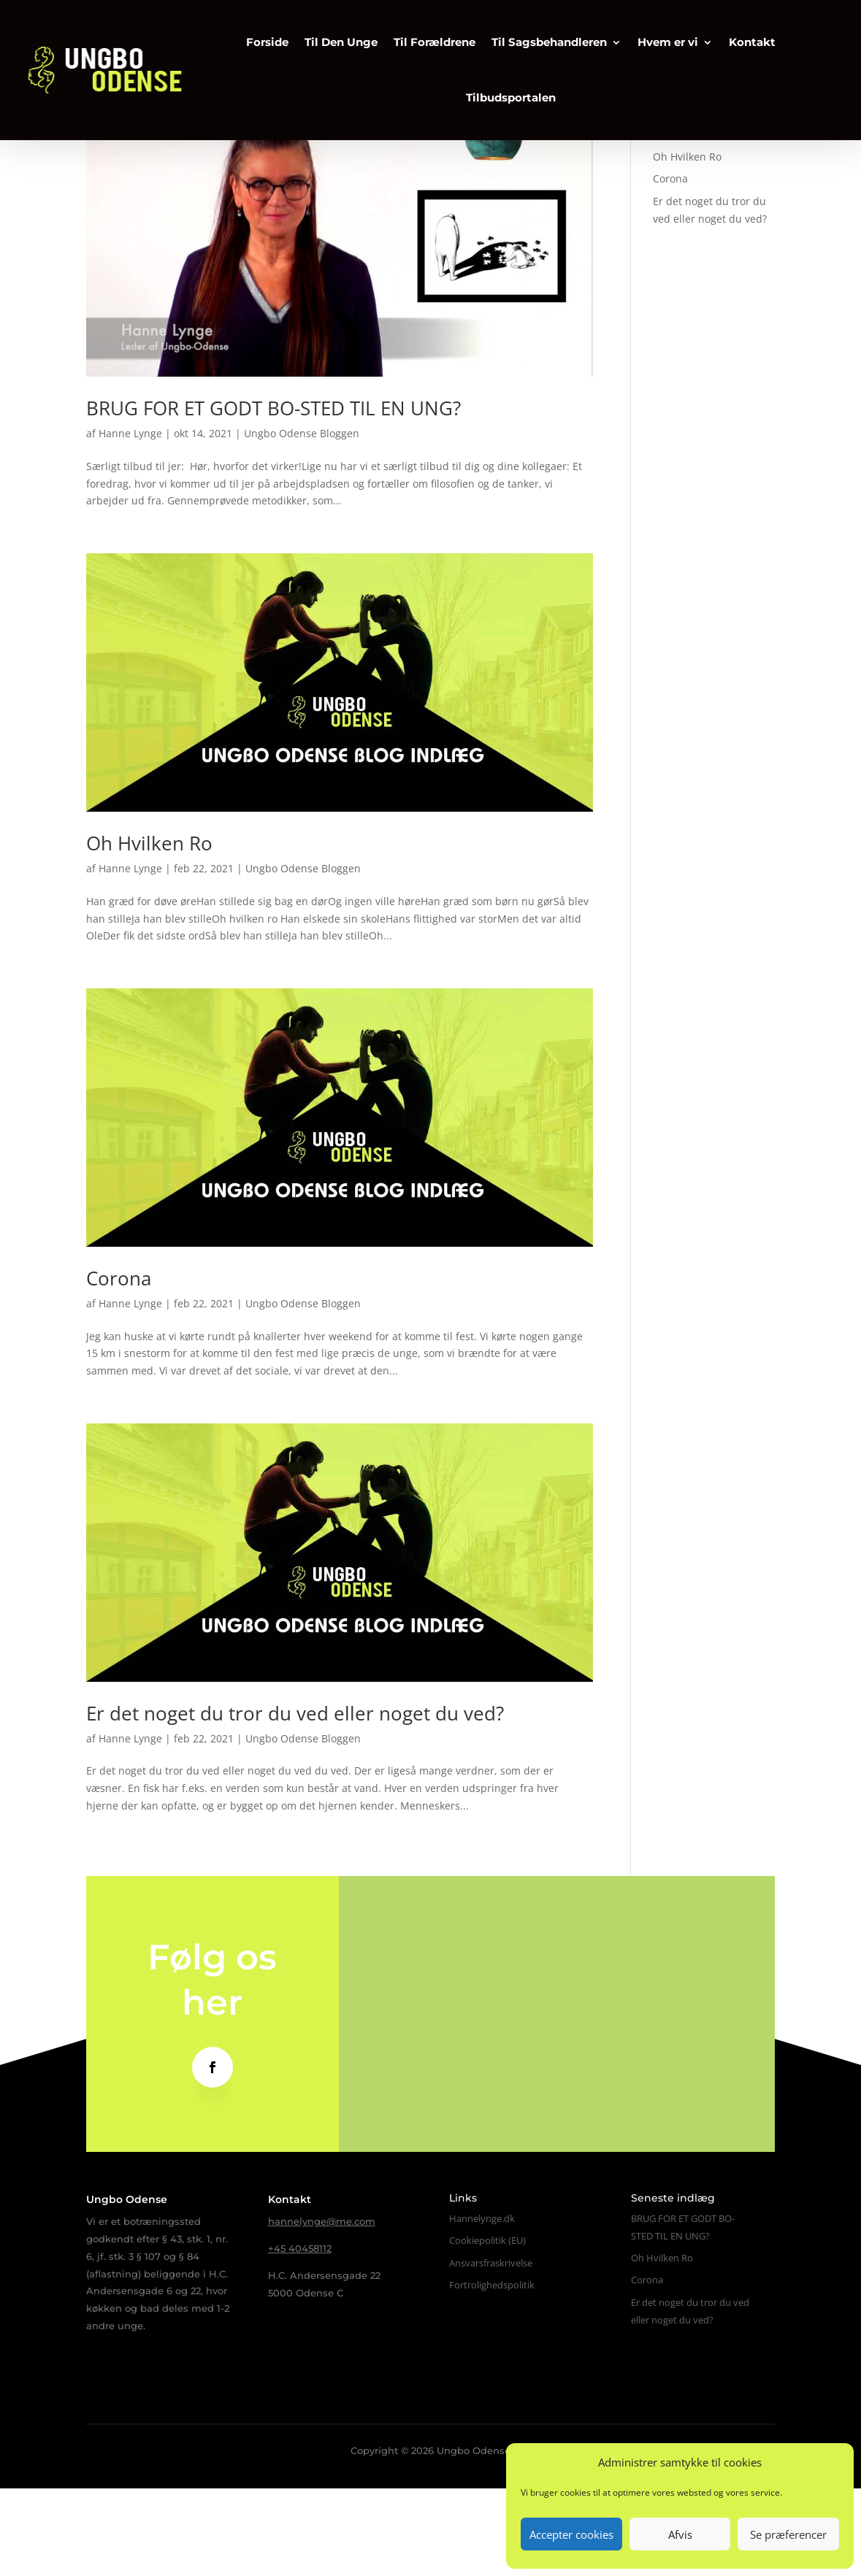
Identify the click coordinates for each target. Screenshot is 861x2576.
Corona (118, 1366)
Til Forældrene (425, 38)
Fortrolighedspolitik (492, 2372)
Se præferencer (788, 2534)
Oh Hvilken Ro (149, 931)
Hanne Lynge (130, 521)
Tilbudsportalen (501, 94)
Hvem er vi (658, 38)
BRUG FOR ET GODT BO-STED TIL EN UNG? (273, 495)
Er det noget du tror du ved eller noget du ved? (295, 1801)
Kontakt (742, 38)
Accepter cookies (571, 2534)
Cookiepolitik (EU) (487, 2327)
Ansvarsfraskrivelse (490, 2350)
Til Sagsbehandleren (539, 38)
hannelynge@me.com (321, 2309)
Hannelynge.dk (482, 2305)
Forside (258, 38)
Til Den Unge (331, 38)
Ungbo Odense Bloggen (301, 521)
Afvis (680, 2534)
